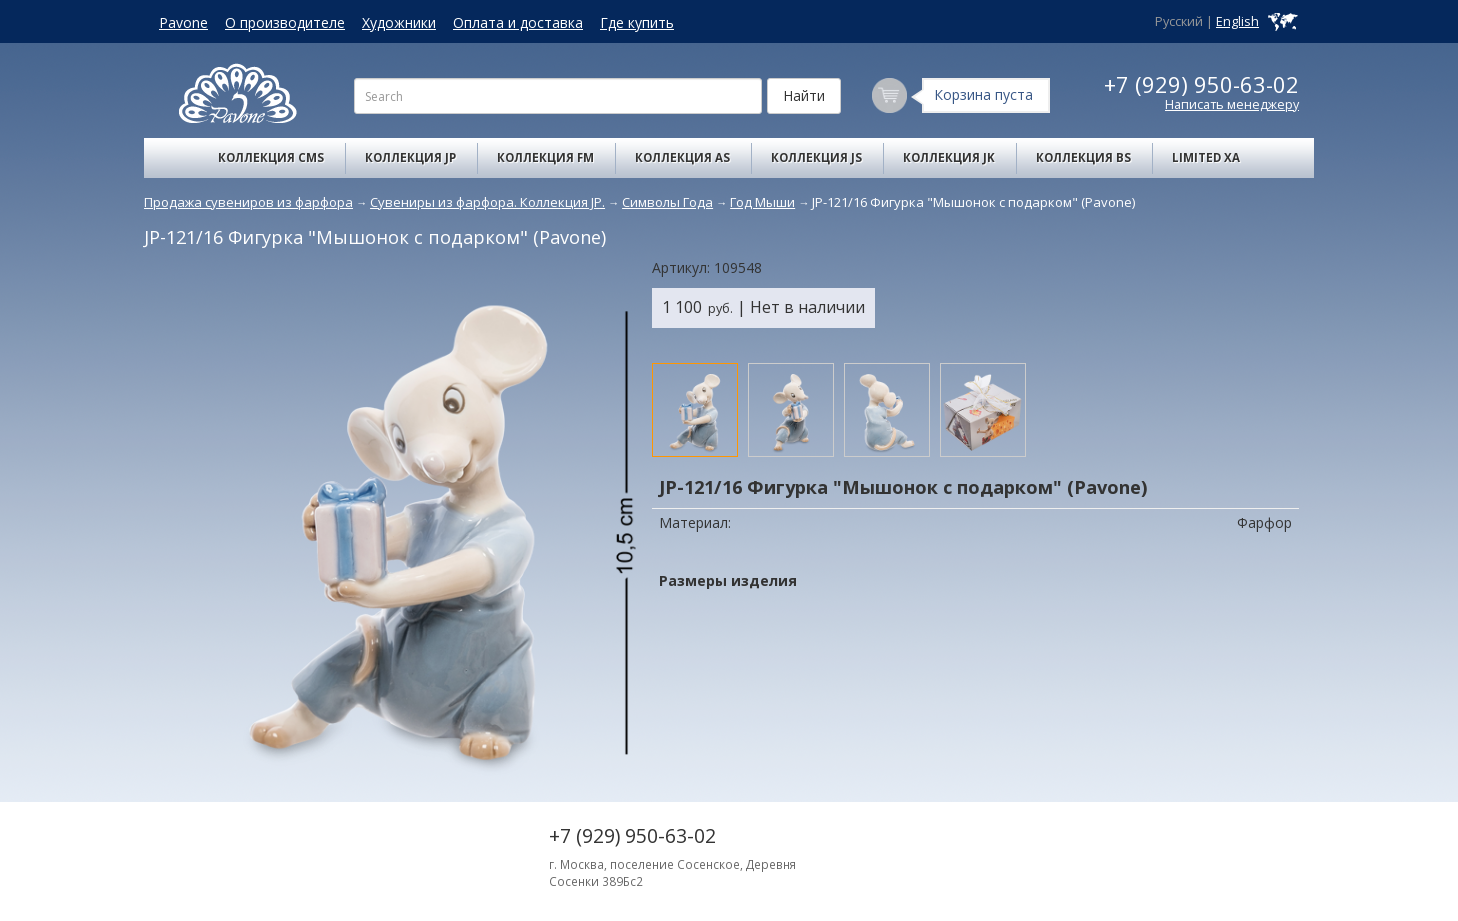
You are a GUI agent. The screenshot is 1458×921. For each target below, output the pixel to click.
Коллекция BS (1083, 157)
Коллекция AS (682, 157)
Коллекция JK (949, 157)
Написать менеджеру (1232, 104)
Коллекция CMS (271, 157)
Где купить (637, 22)
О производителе (285, 22)
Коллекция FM (545, 157)
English (1237, 21)
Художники (399, 22)
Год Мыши (762, 202)
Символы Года (667, 202)
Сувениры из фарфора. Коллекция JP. (487, 202)
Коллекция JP (410, 157)
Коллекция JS (816, 157)
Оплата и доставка (518, 22)
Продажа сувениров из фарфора (248, 202)
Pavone (183, 22)
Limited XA (1206, 157)
